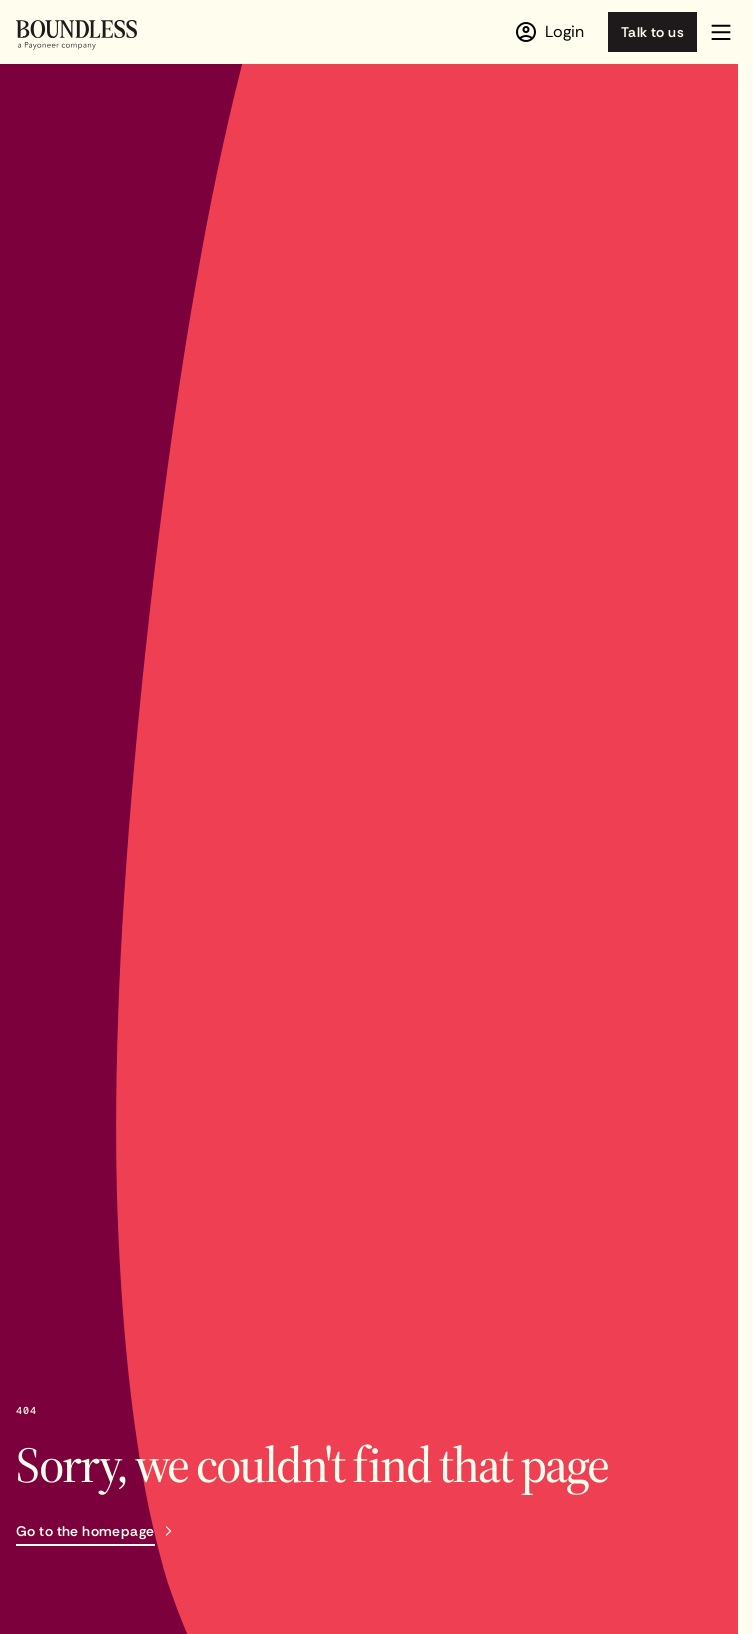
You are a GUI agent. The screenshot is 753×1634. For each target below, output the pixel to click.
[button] (721, 32)
